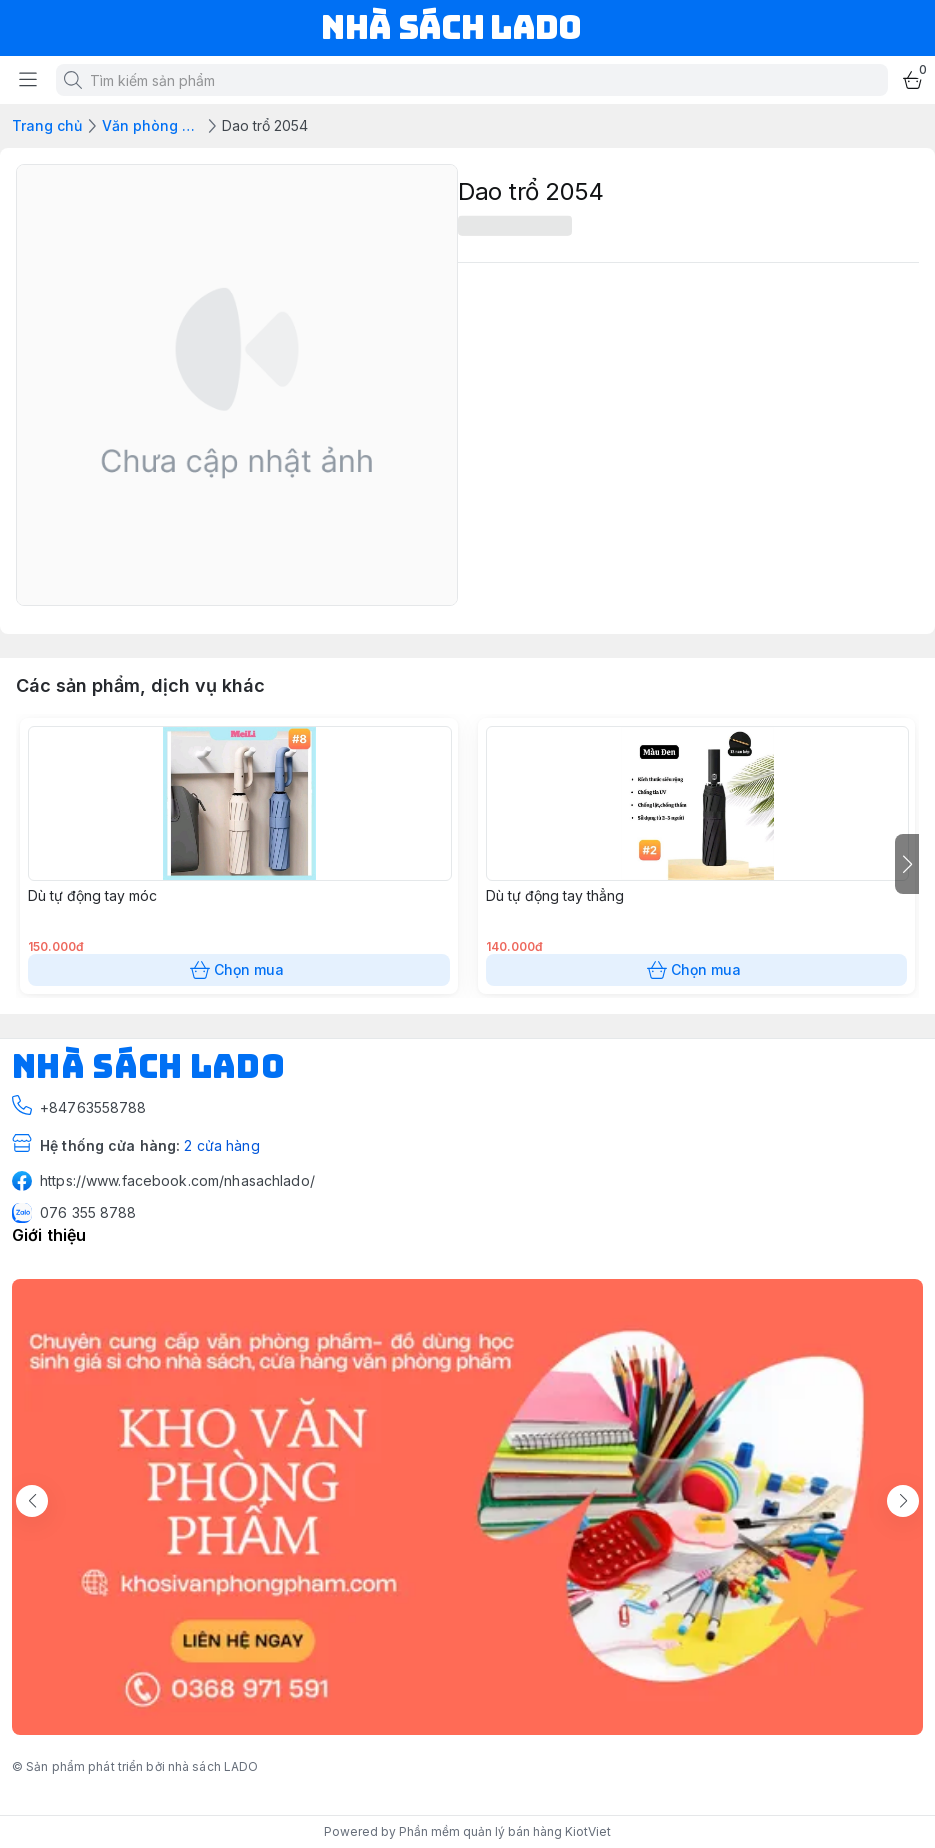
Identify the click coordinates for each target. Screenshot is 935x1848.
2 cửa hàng (221, 1145)
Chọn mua (239, 970)
